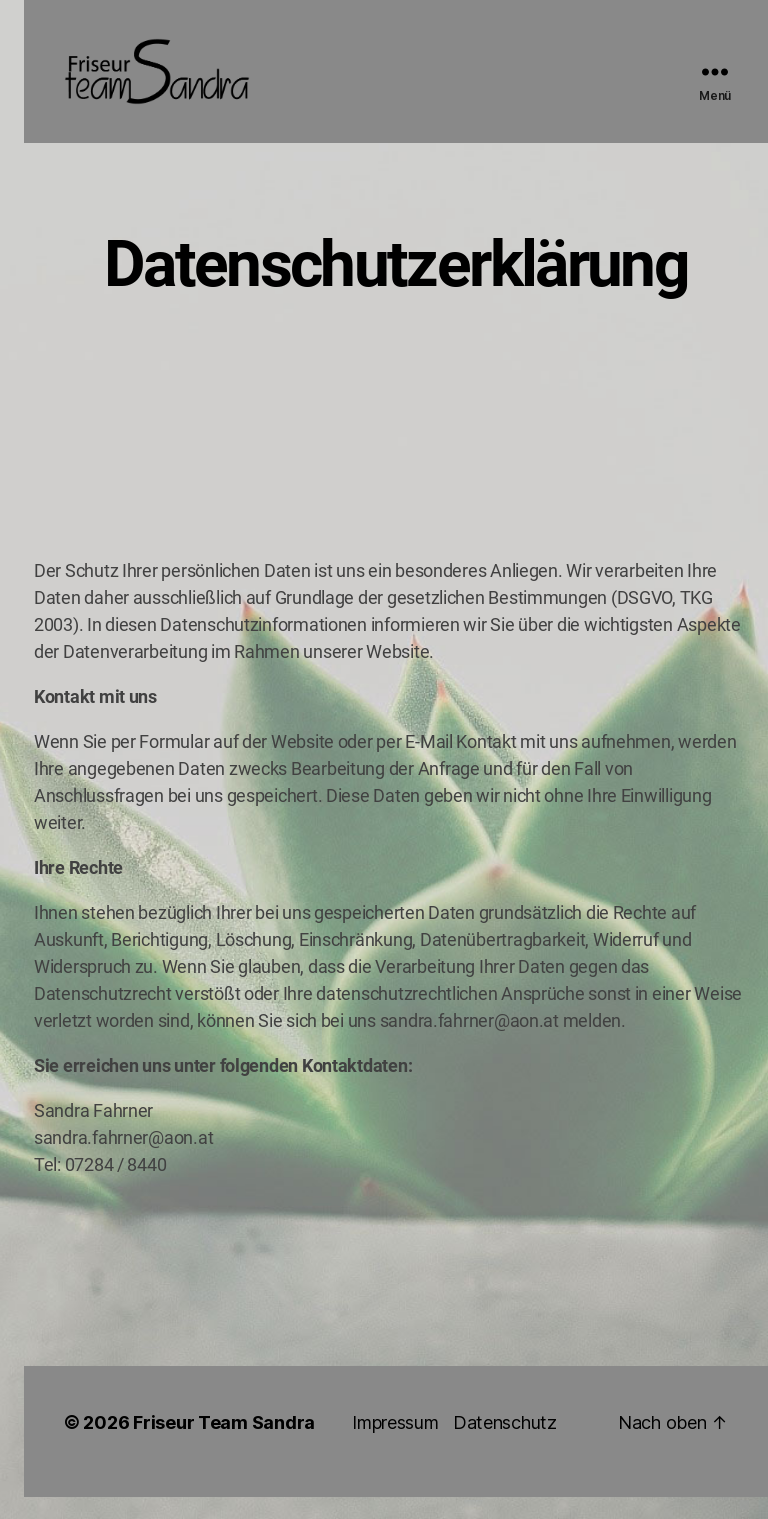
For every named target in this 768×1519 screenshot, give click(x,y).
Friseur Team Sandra (224, 1444)
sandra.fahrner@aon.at (469, 1042)
